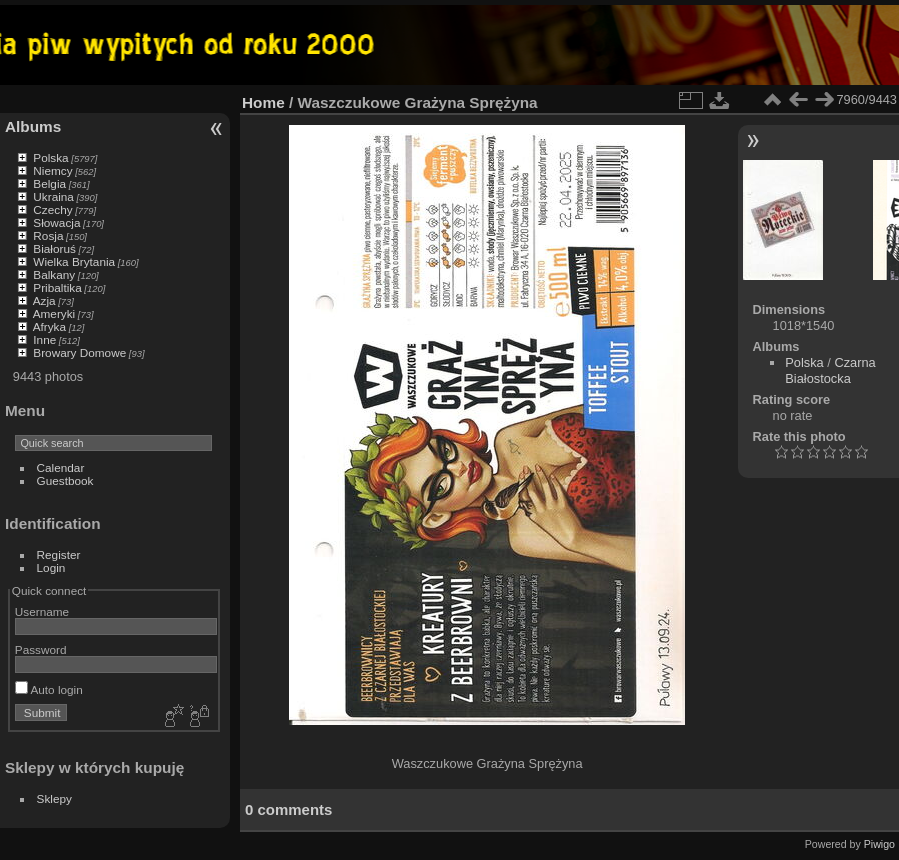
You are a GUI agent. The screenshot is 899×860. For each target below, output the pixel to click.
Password (41, 649)
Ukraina (53, 196)
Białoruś (54, 248)
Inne (44, 339)
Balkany (54, 274)
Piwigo (879, 844)
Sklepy (54, 798)
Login (51, 567)
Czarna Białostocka (830, 370)
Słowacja (56, 222)
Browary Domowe (79, 352)
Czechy (52, 209)
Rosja (48, 235)
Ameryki (54, 313)
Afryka (49, 326)
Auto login (49, 689)
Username (42, 611)
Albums (33, 126)
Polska (50, 157)
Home (263, 102)
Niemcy (52, 170)
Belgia (49, 183)
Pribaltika (57, 287)
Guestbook (65, 480)
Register (59, 554)
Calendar (61, 467)
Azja (44, 300)
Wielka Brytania (74, 261)
